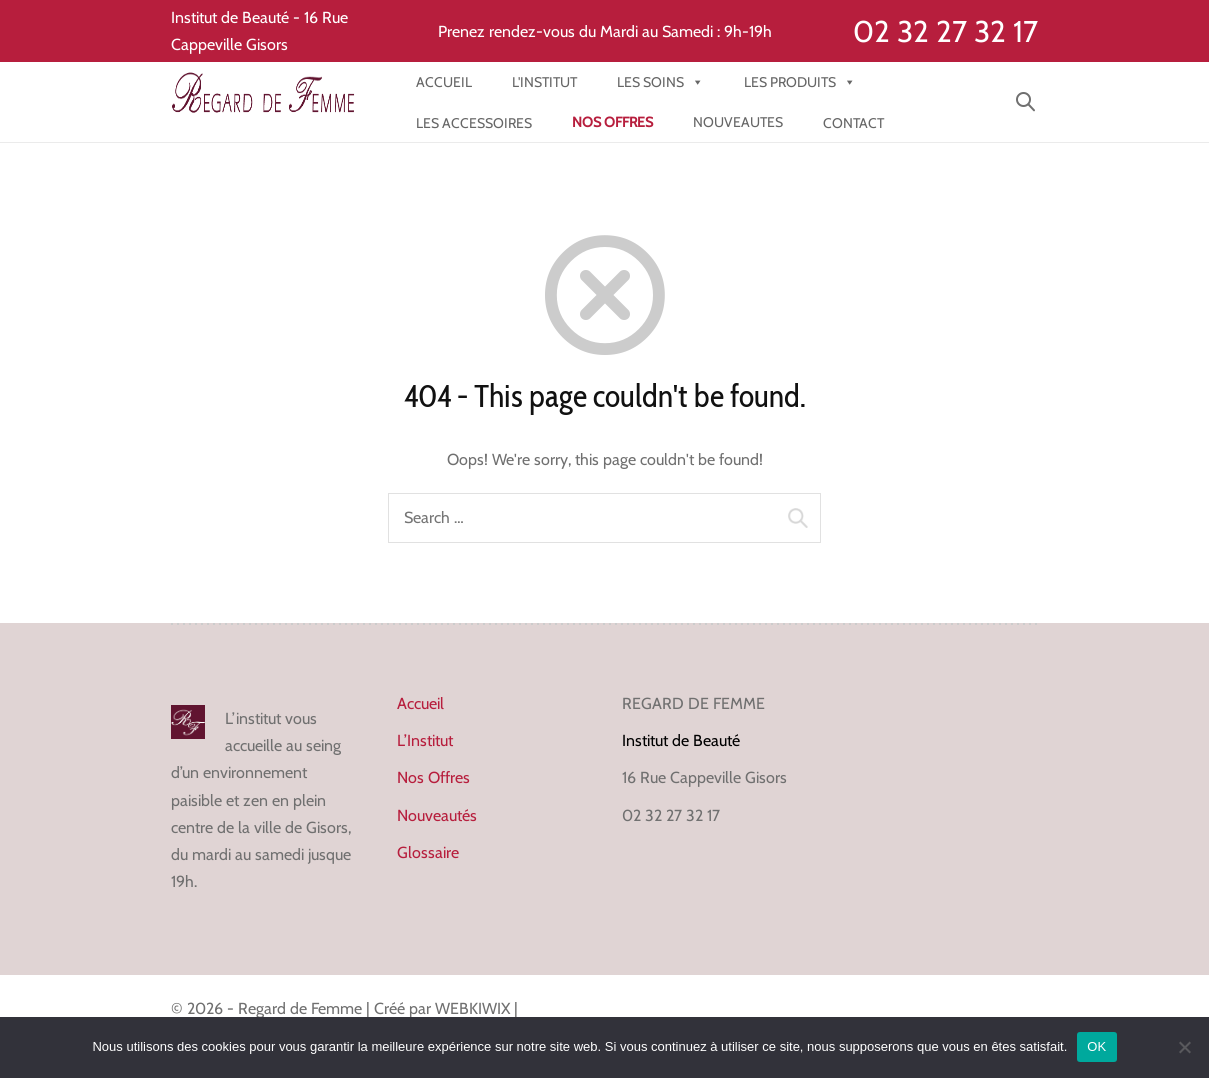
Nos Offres (433, 777)
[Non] (1184, 1047)
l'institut (544, 82)
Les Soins (660, 82)
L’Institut (425, 740)
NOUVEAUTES (738, 122)
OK (1096, 1046)
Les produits (800, 82)
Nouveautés (437, 815)
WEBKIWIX (474, 1008)
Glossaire (428, 852)
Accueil (444, 82)
